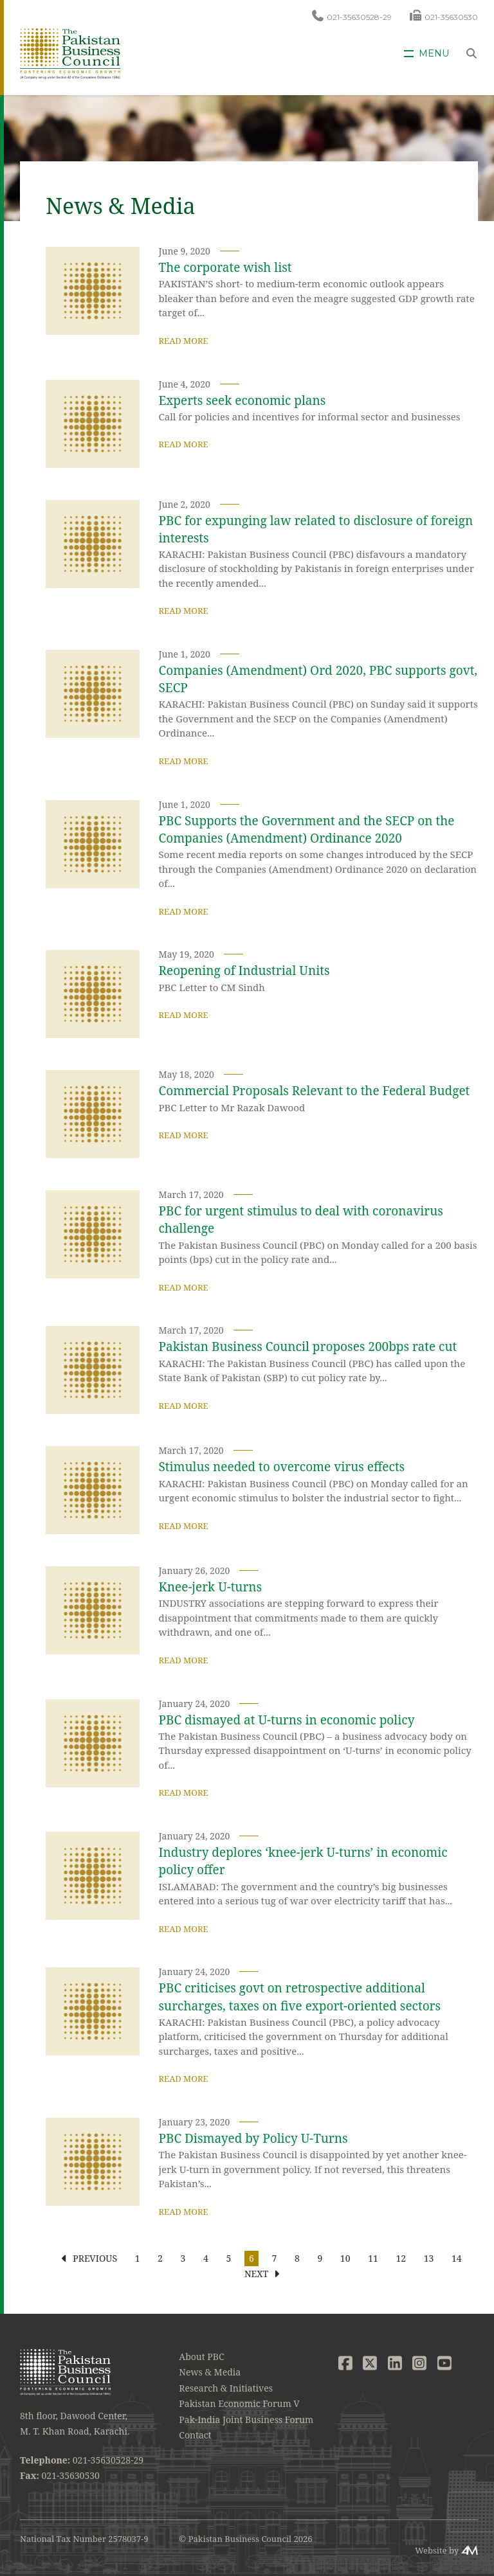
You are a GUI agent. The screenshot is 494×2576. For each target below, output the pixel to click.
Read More (183, 340)
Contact (195, 2435)
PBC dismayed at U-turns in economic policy (287, 1720)
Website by (437, 2550)
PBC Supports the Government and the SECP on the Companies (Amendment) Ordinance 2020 (307, 829)
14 (457, 2258)
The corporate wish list (225, 267)
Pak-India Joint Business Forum (246, 2419)
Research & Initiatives (226, 2388)
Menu (434, 53)
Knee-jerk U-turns (210, 1587)
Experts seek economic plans (242, 400)
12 (401, 2258)
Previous (95, 2258)
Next (256, 2273)
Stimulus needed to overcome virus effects (282, 1466)
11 (373, 2258)
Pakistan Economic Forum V (239, 2403)
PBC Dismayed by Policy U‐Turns (253, 2138)
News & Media (210, 2372)
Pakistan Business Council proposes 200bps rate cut (308, 1346)
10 (345, 2258)
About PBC (201, 2356)
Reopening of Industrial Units (244, 970)
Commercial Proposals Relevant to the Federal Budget (314, 1090)
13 (429, 2258)
